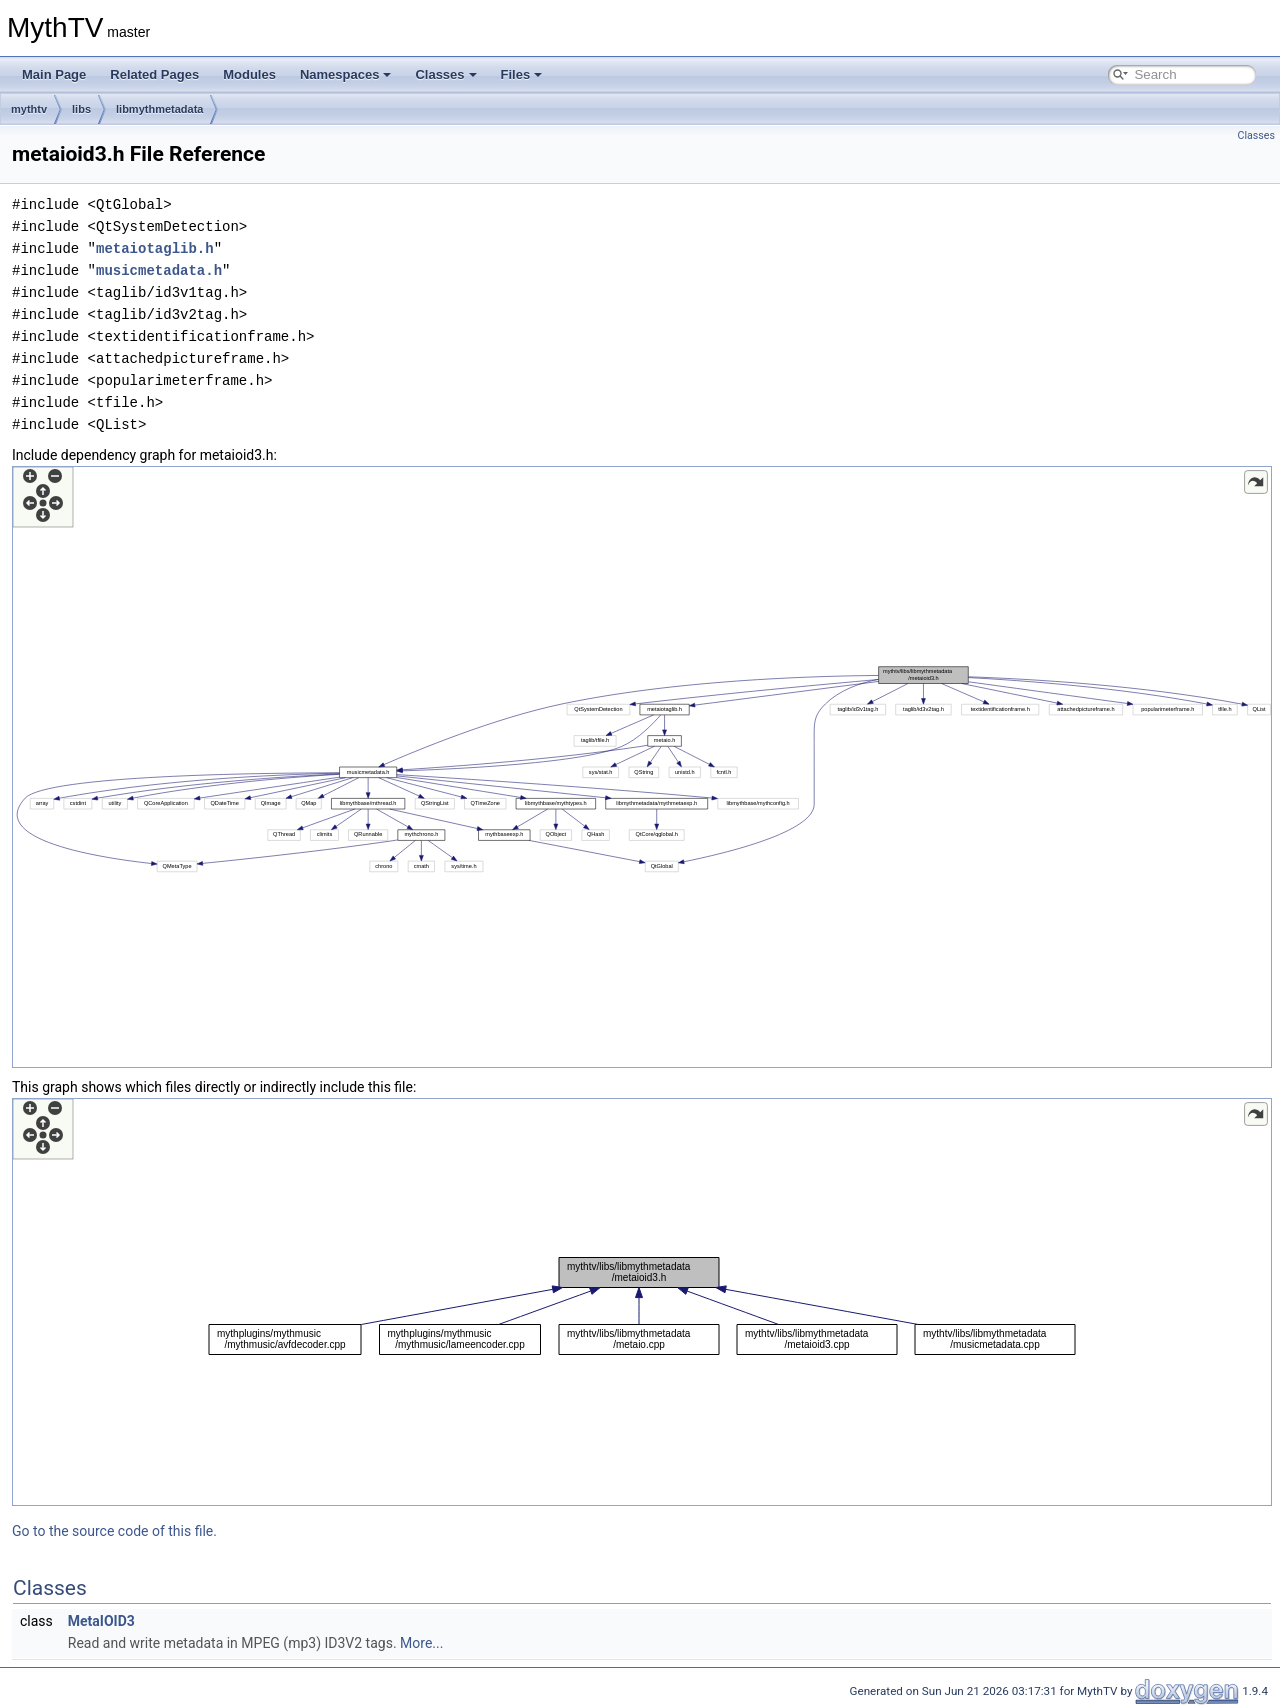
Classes (445, 74)
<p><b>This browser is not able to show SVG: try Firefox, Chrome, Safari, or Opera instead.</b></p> (642, 767)
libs (81, 109)
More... (421, 1643)
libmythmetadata (159, 109)
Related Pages (154, 74)
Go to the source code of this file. (114, 1531)
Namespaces (346, 74)
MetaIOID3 (101, 1621)
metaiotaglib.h (155, 248)
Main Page (54, 74)
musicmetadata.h (159, 270)
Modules (249, 74)
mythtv (29, 109)
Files (522, 74)
